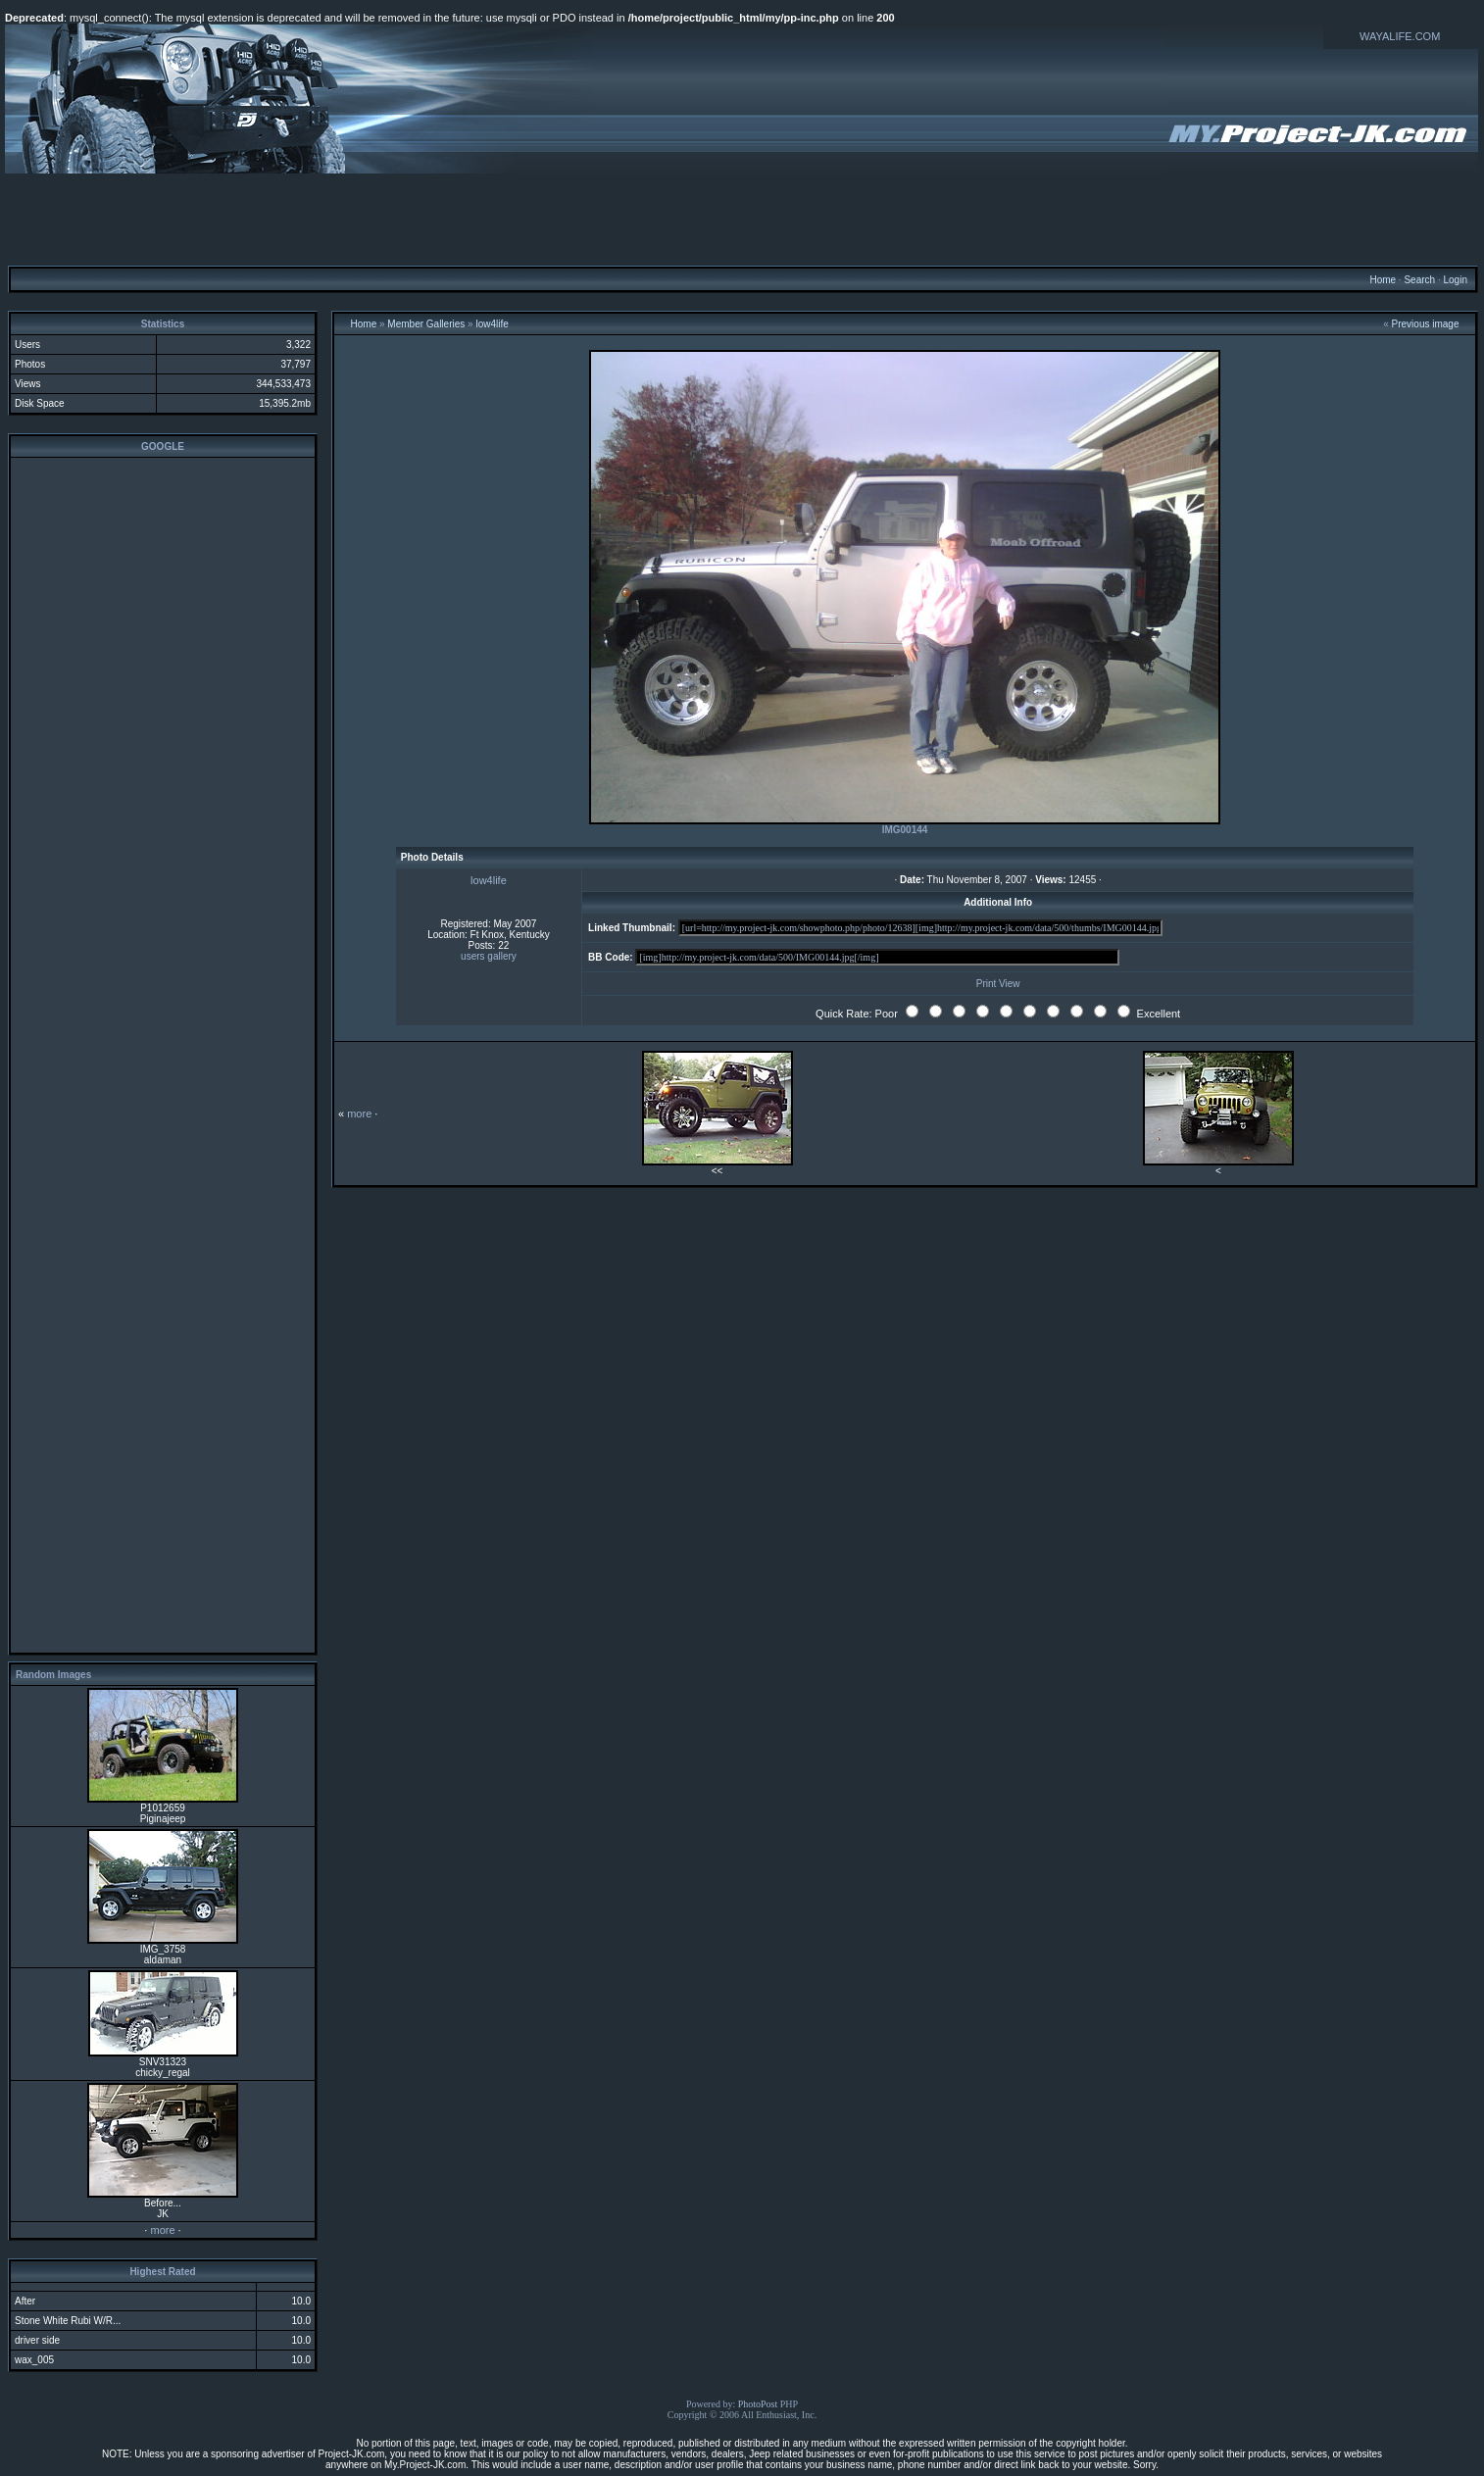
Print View (998, 983)
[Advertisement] (742, 218)
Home (1382, 279)
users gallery (489, 956)
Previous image (1425, 324)
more (162, 2230)
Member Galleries (426, 324)
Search (1419, 279)
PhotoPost (758, 2404)
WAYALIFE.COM (1400, 36)
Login (1454, 279)
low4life (491, 324)
